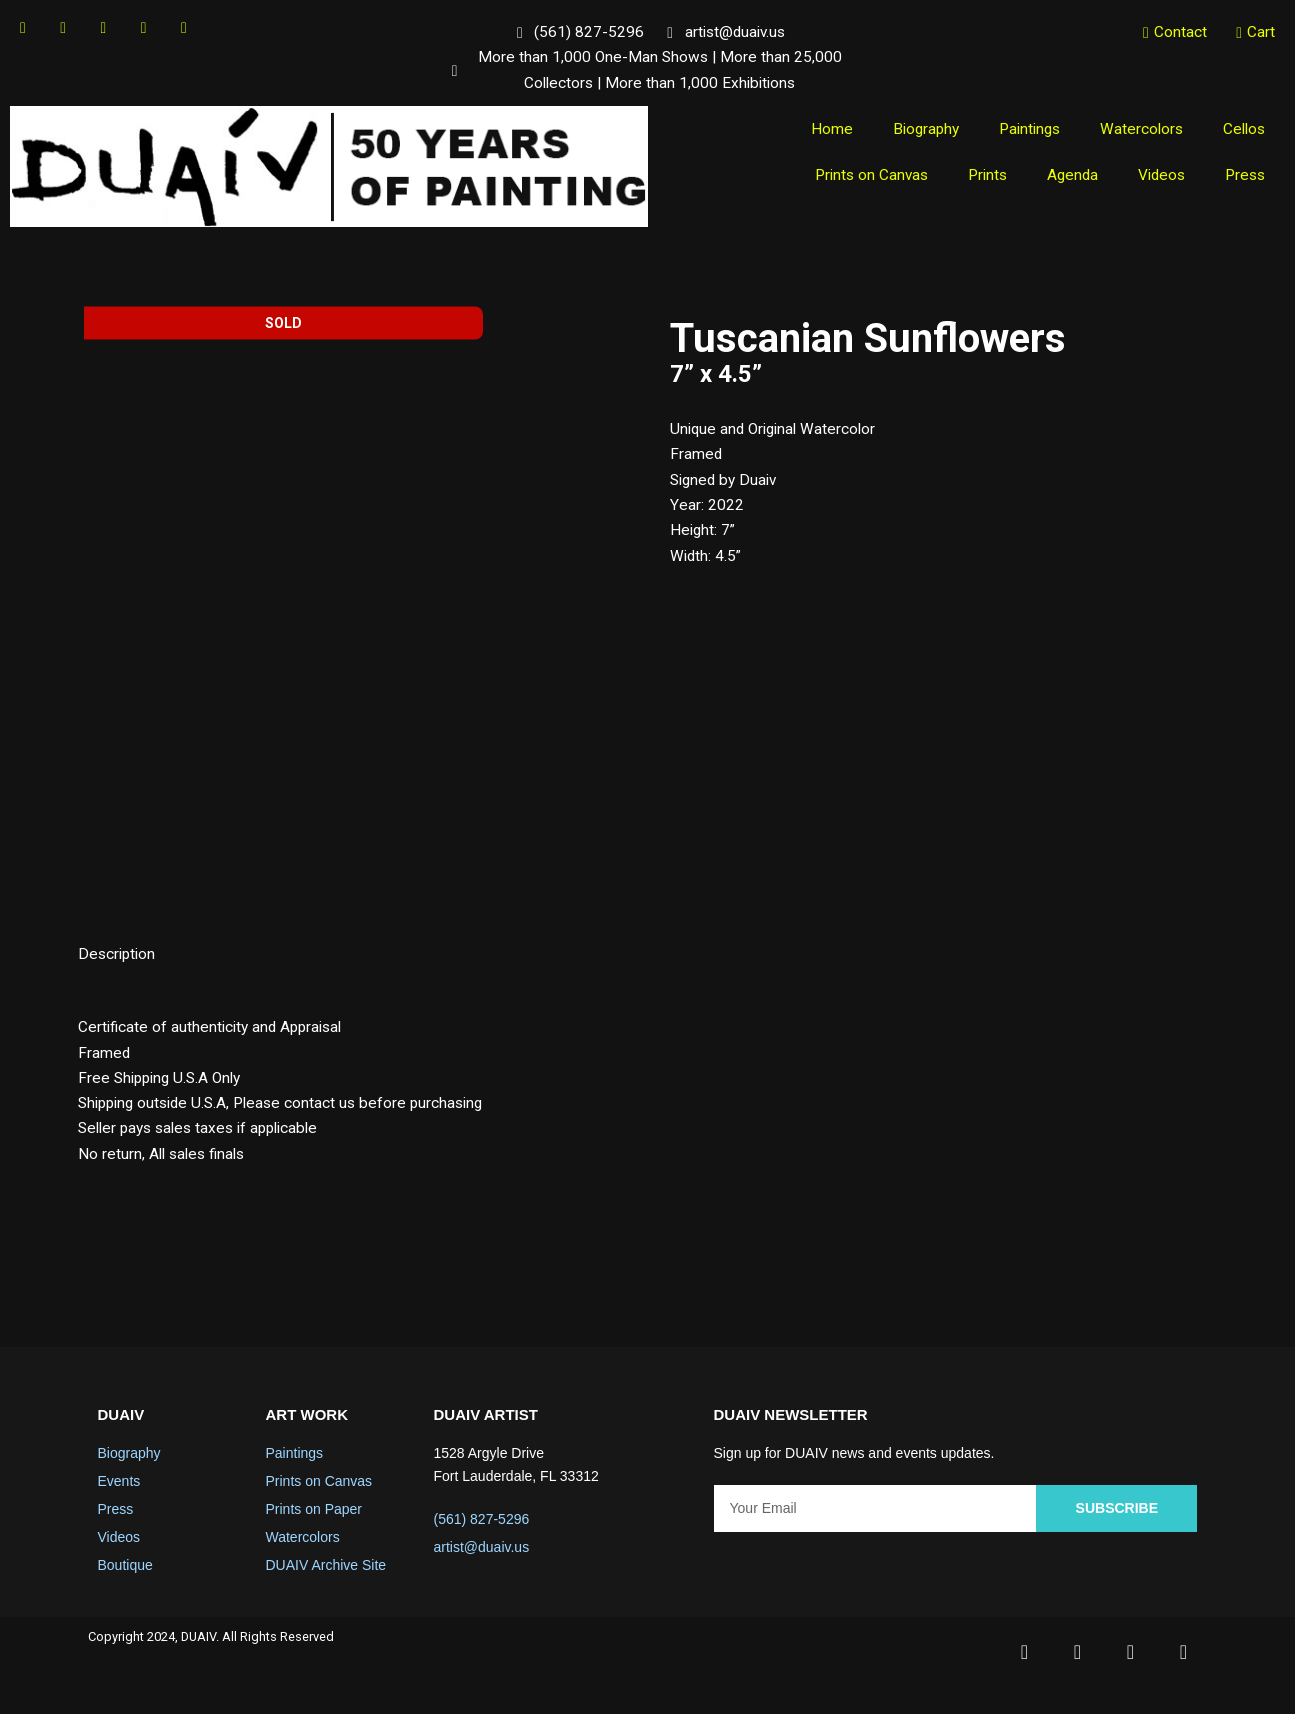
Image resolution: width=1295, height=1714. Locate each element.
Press (1243, 180)
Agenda (1065, 180)
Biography (914, 134)
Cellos (1242, 134)
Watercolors (1137, 134)
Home (818, 134)
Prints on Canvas (858, 180)
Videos (1157, 180)
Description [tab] (118, 963)
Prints (978, 180)
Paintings (1022, 134)
